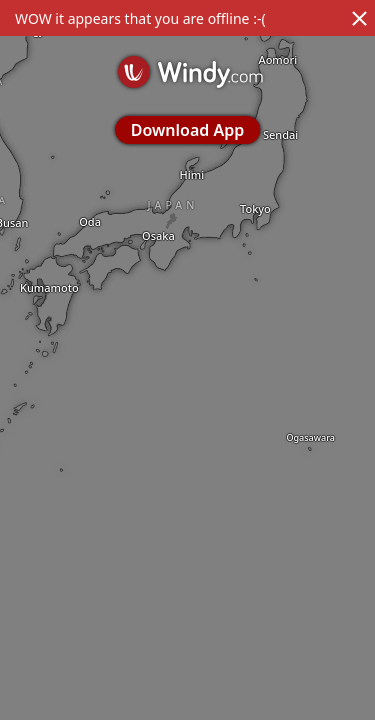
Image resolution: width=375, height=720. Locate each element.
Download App (187, 130)
